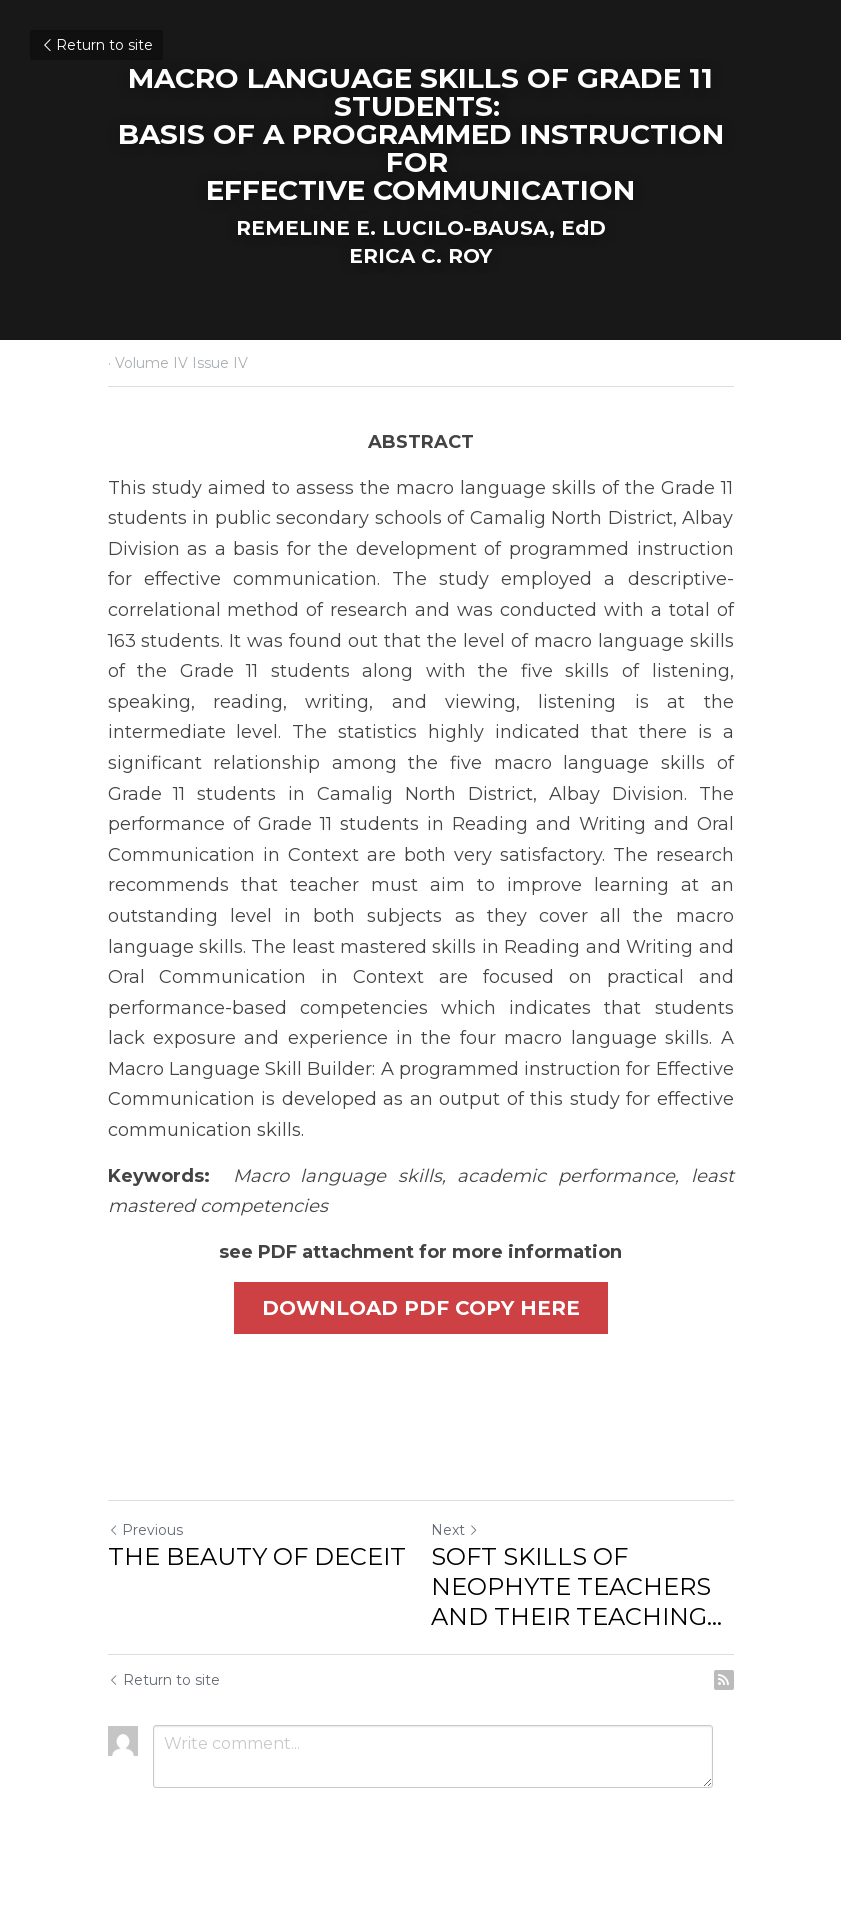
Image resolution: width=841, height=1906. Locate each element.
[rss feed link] (724, 1680)
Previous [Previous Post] (145, 1530)
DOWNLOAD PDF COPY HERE (421, 1308)
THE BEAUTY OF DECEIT (257, 1556)
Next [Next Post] (455, 1530)
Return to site (96, 45)
